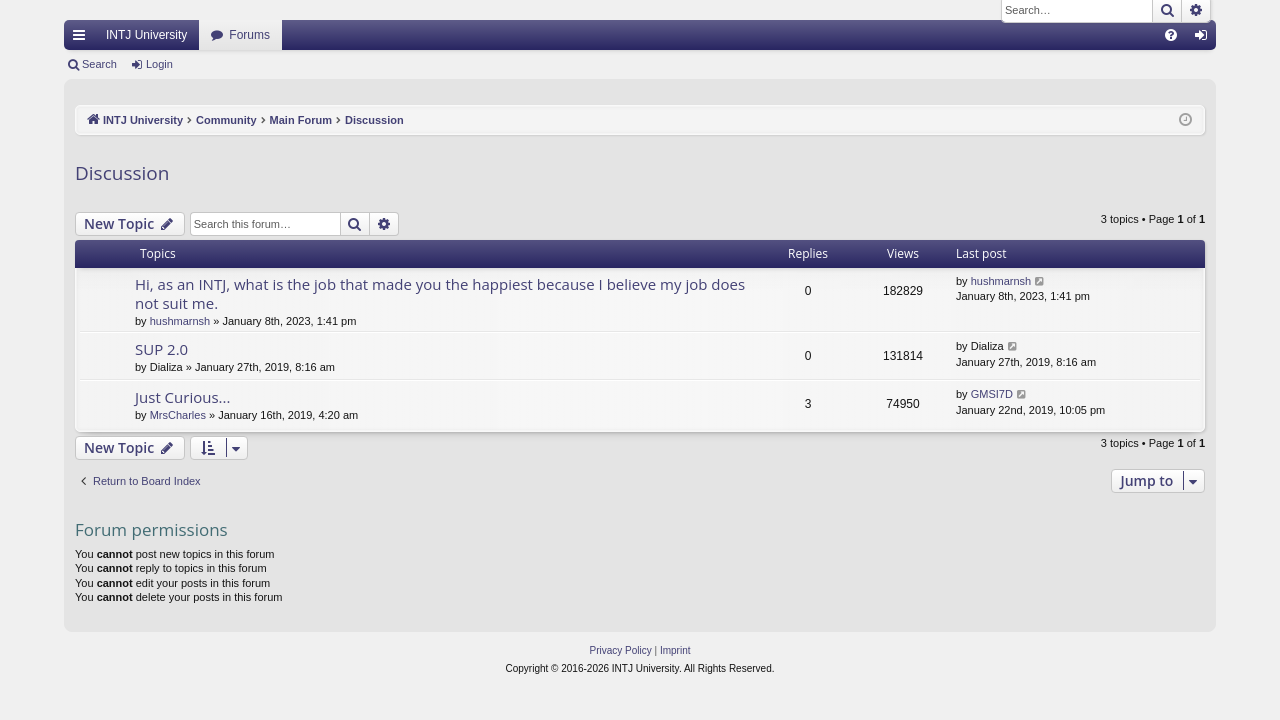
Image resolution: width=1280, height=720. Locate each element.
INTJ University (146, 35)
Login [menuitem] (1205, 39)
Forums (249, 35)
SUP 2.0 (161, 349)
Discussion (122, 173)
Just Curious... (182, 397)
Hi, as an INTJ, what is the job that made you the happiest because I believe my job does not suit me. (440, 293)
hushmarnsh (180, 321)
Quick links (83, 39)
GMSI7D (992, 394)
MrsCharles (178, 415)
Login (159, 64)
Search (99, 64)
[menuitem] (1171, 35)
